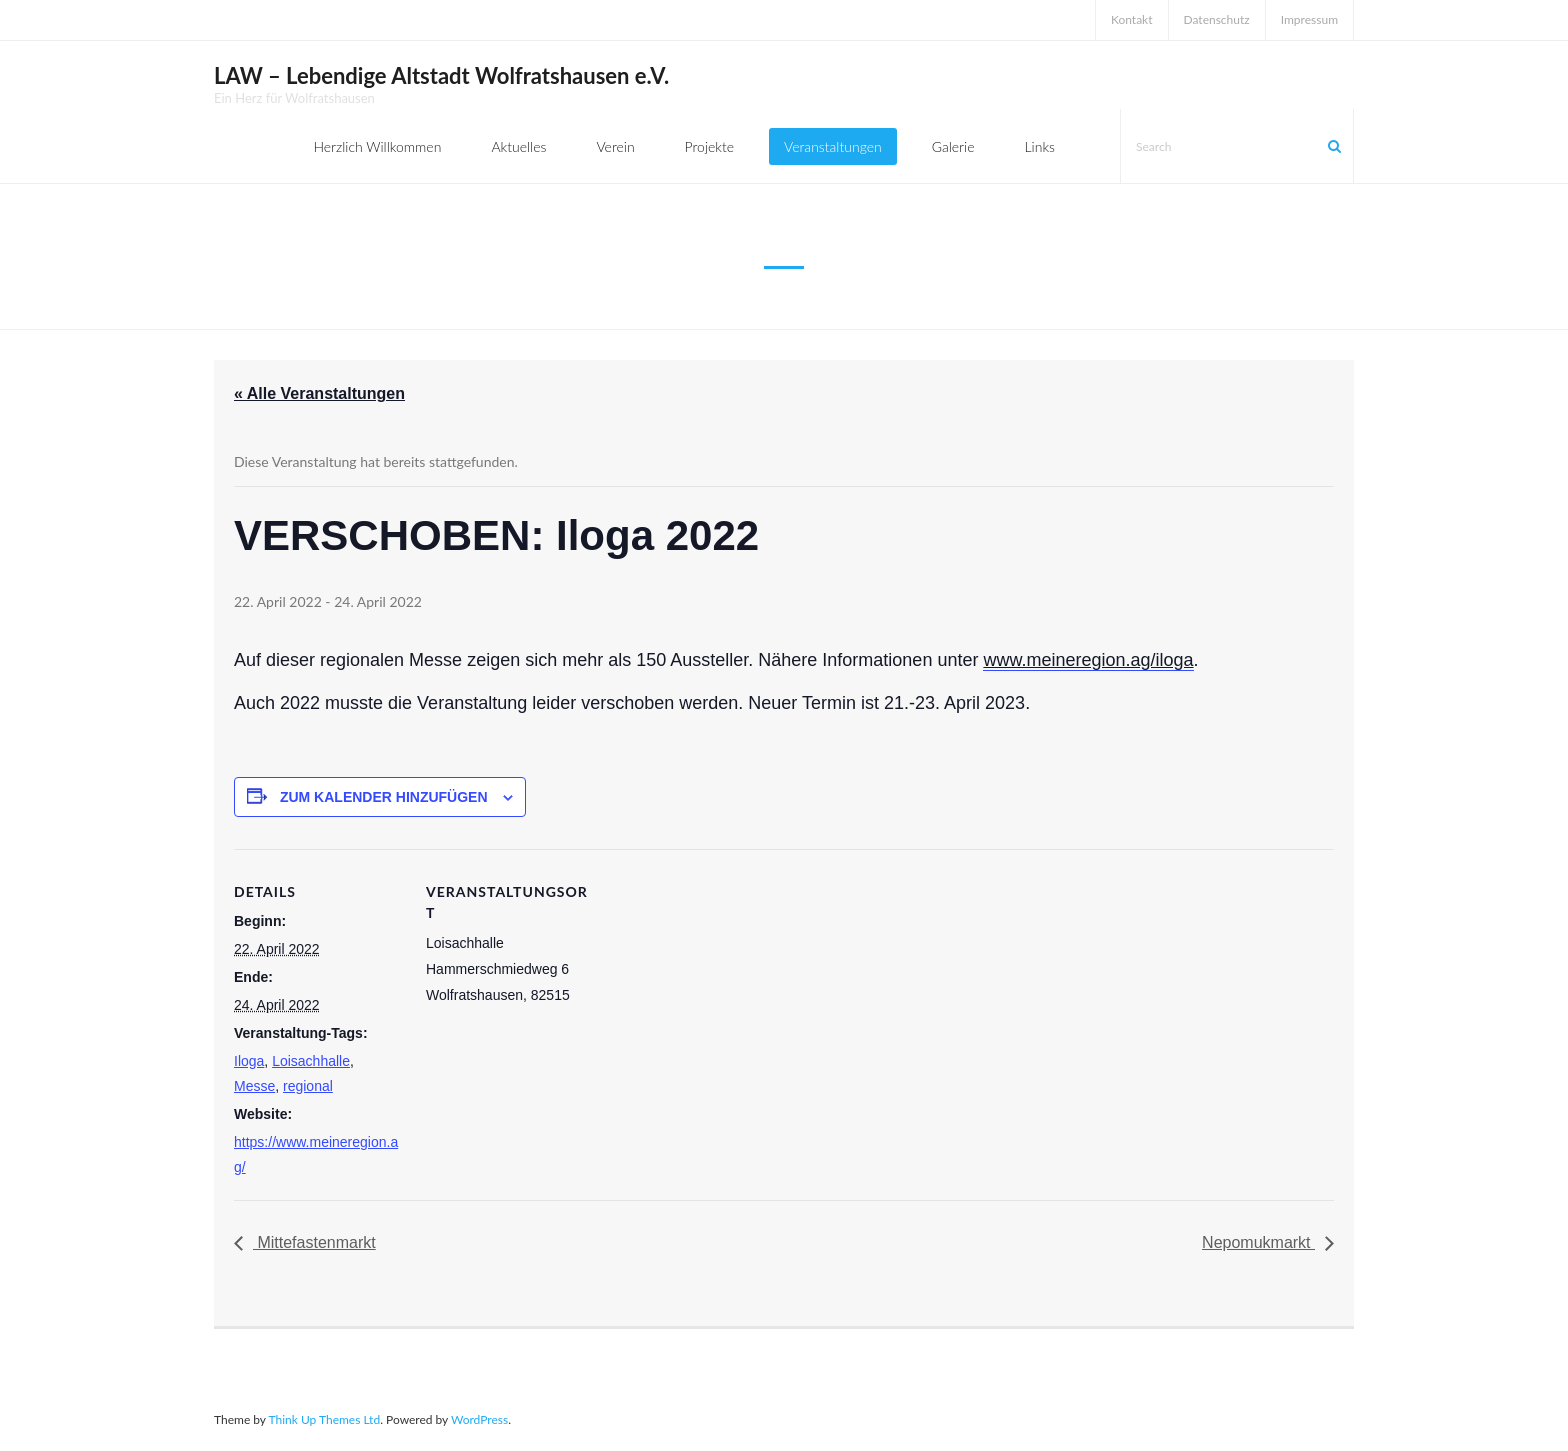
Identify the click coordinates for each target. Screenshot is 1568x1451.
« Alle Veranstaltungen (319, 393)
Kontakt (1132, 19)
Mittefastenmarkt (314, 1242)
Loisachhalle (311, 1061)
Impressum (1309, 19)
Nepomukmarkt (1258, 1242)
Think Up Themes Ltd (324, 1419)
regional (308, 1086)
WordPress (479, 1419)
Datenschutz (1217, 19)
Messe (254, 1086)
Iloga (249, 1061)
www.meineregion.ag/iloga (1088, 660)
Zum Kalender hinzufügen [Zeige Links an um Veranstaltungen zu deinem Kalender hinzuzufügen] (384, 797)
